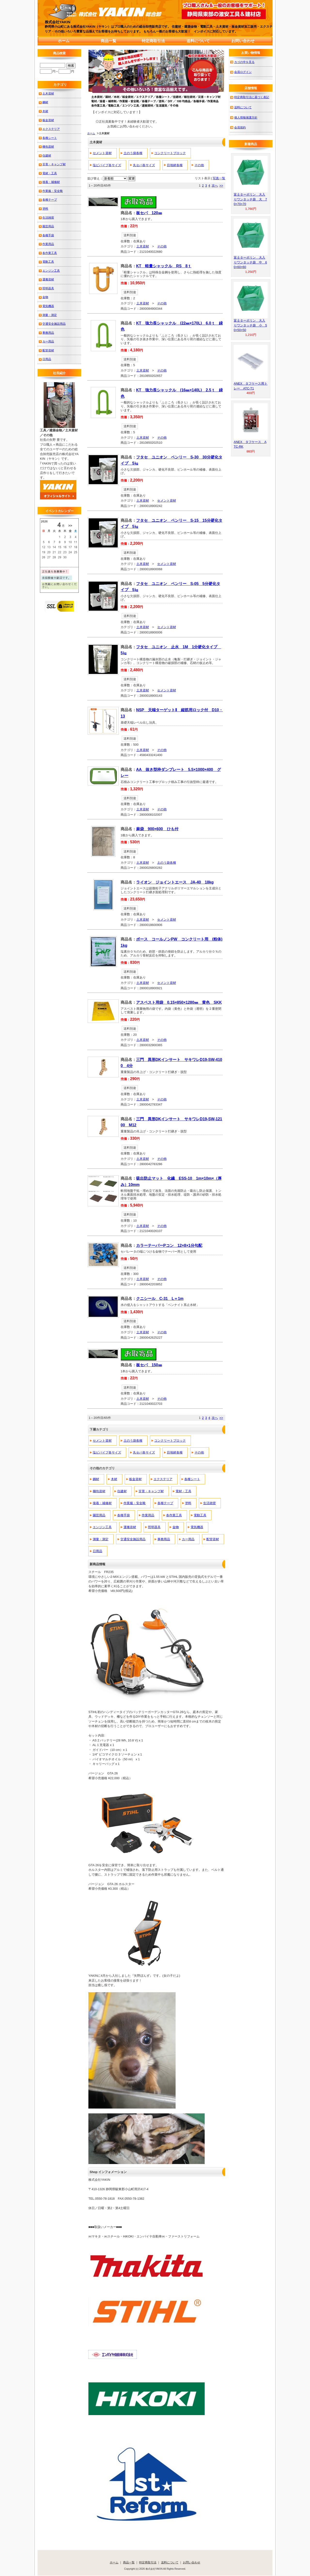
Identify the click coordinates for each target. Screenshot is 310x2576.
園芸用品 (99, 1515)
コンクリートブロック (170, 153)
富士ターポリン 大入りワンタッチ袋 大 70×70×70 (250, 199)
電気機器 (197, 1527)
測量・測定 (100, 1539)
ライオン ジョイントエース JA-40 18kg (175, 882)
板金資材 (135, 1479)
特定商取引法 (153, 41)
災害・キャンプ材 (151, 1491)
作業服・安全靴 (135, 1503)
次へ (215, 185)
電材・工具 (183, 1491)
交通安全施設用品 (133, 1539)
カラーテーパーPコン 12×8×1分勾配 (169, 1245)
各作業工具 (174, 1515)
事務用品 (163, 1539)
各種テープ (165, 1503)
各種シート (192, 1479)
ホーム (64, 41)
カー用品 (188, 1539)
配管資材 (212, 1539)
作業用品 (148, 1515)
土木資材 (142, 246)
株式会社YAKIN (57, 22)
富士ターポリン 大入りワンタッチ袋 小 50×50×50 (250, 325)
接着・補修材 (102, 1503)
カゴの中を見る (244, 61)
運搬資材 (130, 1527)
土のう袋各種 (133, 153)
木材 (114, 1479)
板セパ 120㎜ (149, 213)
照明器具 (154, 1527)
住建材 (122, 1491)
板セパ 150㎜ (149, 1365)
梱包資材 (99, 1491)
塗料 (188, 1503)
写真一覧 (219, 178)
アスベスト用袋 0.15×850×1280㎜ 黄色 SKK (179, 1002)
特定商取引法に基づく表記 (251, 97)
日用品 (97, 1551)
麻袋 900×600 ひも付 (157, 829)
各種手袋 (123, 1515)
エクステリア (163, 1479)
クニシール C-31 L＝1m (160, 1298)
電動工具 (200, 1515)
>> (221, 185)
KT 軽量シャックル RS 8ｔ (163, 266)
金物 (175, 1527)
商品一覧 (108, 41)
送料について (198, 41)
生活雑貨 (209, 1503)
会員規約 (240, 127)
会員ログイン (243, 71)
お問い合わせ (243, 41)
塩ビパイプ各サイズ (107, 165)
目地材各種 (175, 165)
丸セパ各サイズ (144, 165)
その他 (199, 165)
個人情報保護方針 (245, 117)
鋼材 (96, 1479)
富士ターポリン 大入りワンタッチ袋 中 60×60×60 (250, 262)
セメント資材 (102, 153)
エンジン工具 (102, 1527)
